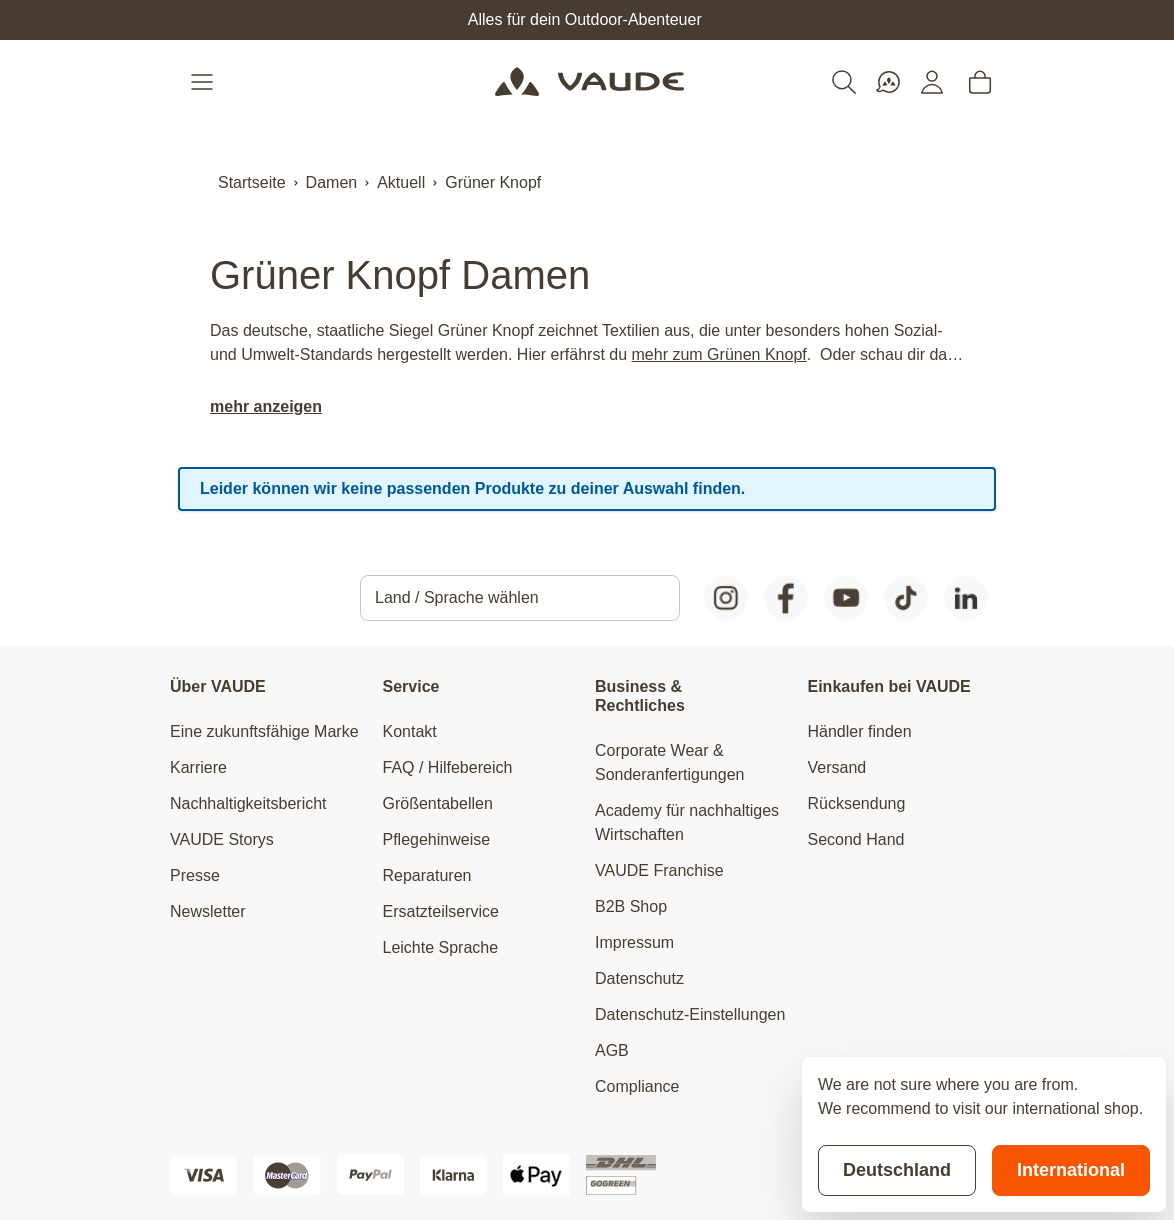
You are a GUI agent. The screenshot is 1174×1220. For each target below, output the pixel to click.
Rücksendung (857, 803)
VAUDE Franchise (659, 870)
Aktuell (401, 182)
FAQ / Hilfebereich (448, 767)
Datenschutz (639, 978)
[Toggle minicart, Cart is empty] (980, 82)
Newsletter (208, 911)
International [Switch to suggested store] (1071, 1170)
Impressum (634, 942)
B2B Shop (631, 906)
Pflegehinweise (437, 839)
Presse (195, 875)
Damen (332, 182)
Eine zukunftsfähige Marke (264, 731)
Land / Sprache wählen (457, 597)
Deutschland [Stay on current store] (897, 1170)
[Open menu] (204, 82)
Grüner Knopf (493, 182)
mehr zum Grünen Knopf (719, 354)
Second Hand (856, 839)
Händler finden (860, 731)
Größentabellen (438, 803)
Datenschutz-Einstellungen (690, 1014)
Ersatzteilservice (441, 911)
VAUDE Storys (222, 839)
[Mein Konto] (932, 82)
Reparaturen (427, 875)
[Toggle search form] (844, 82)
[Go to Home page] (589, 82)
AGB (612, 1050)
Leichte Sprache (441, 947)
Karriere (198, 767)
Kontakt (410, 731)
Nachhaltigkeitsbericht (248, 803)
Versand (837, 767)
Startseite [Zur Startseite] (252, 182)
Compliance (637, 1086)
